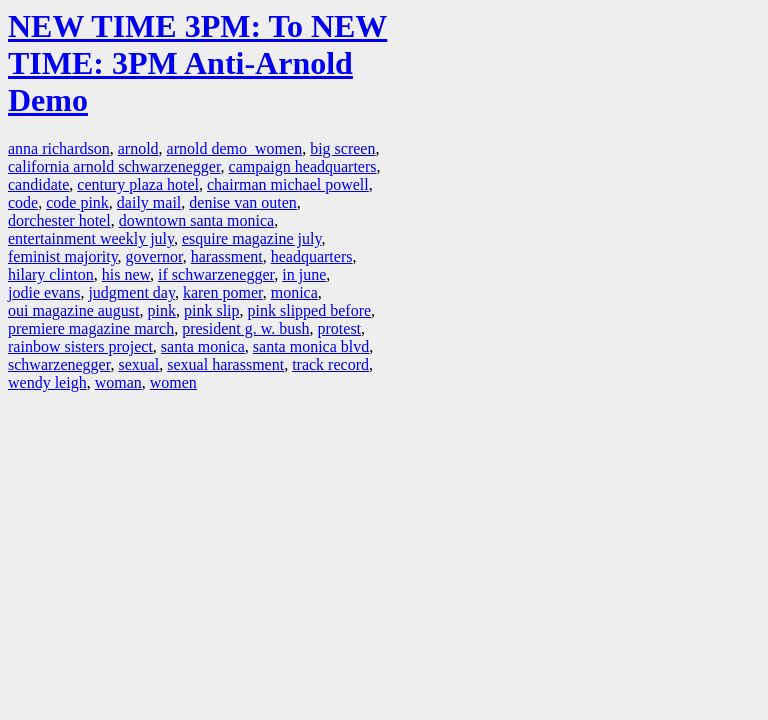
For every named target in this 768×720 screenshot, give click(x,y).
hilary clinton (51, 274)
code (23, 202)
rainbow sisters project (80, 346)
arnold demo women (235, 148)
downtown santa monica (197, 220)
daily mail (149, 202)
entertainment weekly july (91, 238)
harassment (227, 256)
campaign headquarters (303, 166)
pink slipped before (310, 310)
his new (126, 274)
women (173, 382)
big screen (342, 148)
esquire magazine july (251, 238)
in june (304, 274)
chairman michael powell (288, 184)
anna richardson (59, 148)
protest (340, 328)
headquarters (312, 256)
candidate (38, 184)
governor (154, 256)
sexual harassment (225, 364)
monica (294, 292)
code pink (77, 202)
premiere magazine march (91, 328)
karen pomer (223, 292)
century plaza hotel (138, 184)
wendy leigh (47, 382)
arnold (138, 148)
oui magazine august (74, 310)
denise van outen (243, 202)
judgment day (131, 292)
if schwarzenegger (216, 274)
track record (330, 364)
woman (118, 382)
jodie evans (44, 292)
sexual (138, 364)
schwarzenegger (59, 364)
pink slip (212, 310)
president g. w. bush (245, 328)
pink (162, 310)
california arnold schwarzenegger (114, 166)
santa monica (203, 346)
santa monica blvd (311, 346)
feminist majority (63, 256)
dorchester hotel (59, 220)
